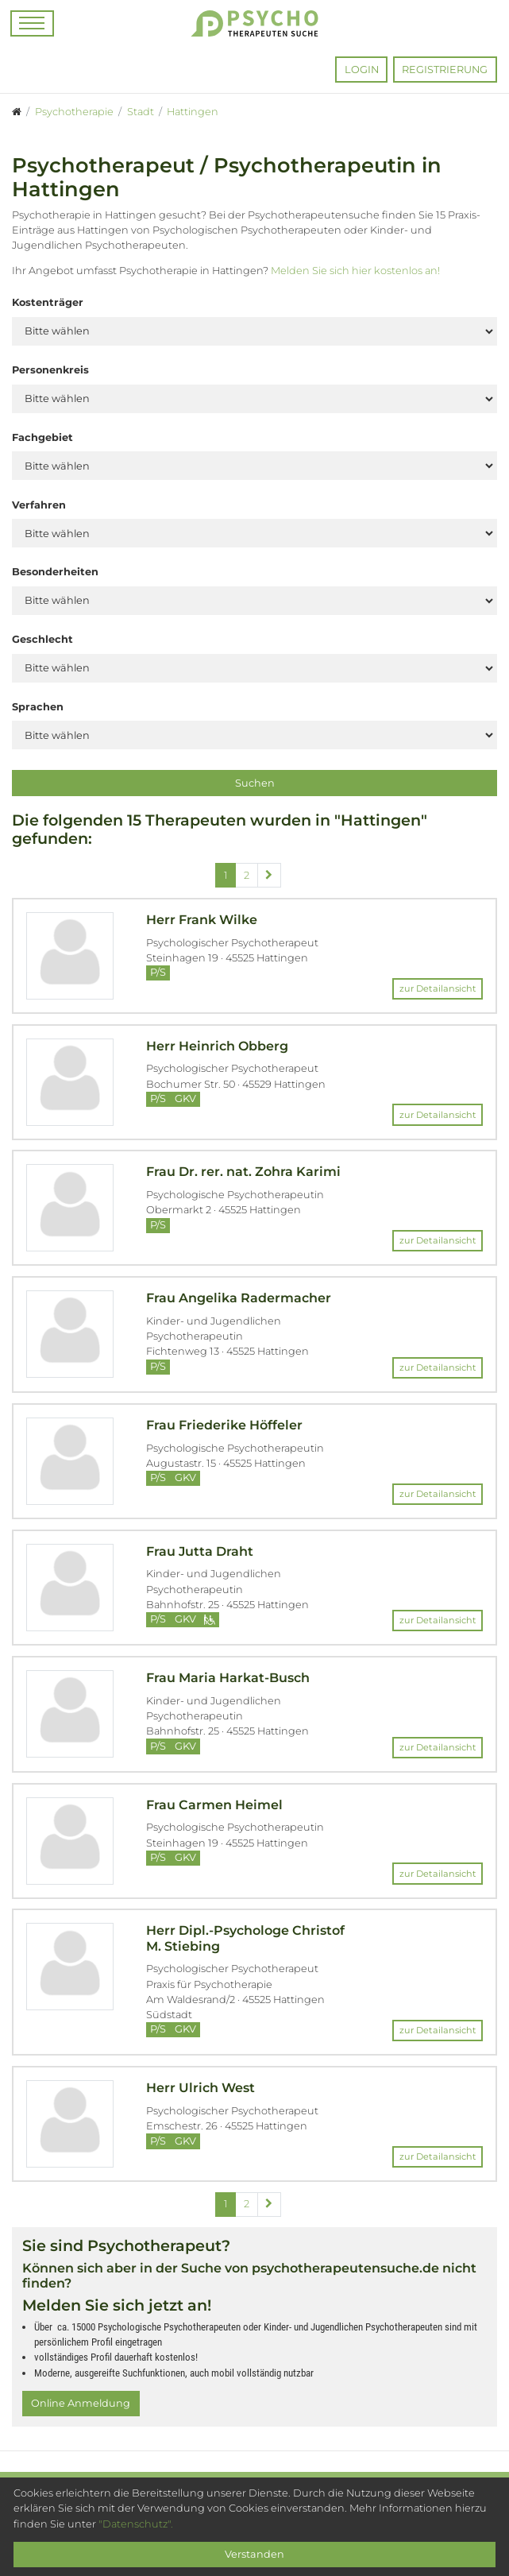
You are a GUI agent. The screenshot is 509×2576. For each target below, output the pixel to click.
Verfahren (39, 505)
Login (362, 69)
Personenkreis (50, 370)
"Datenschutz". (135, 2524)
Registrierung (445, 69)
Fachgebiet (42, 437)
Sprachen (38, 707)
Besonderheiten (55, 572)
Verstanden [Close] (254, 2554)
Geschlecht (42, 639)
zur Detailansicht (437, 988)
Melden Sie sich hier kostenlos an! (355, 271)
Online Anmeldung (80, 2403)
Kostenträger (47, 302)
